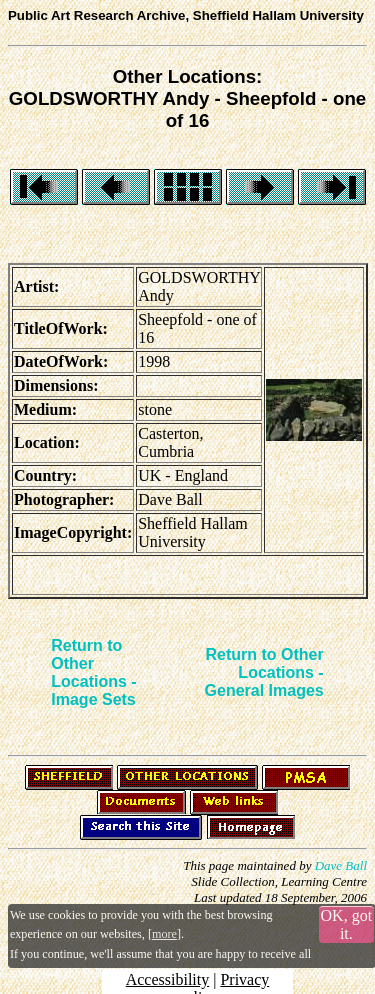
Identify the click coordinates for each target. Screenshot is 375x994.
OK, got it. (347, 924)
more (164, 934)
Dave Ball (341, 865)
